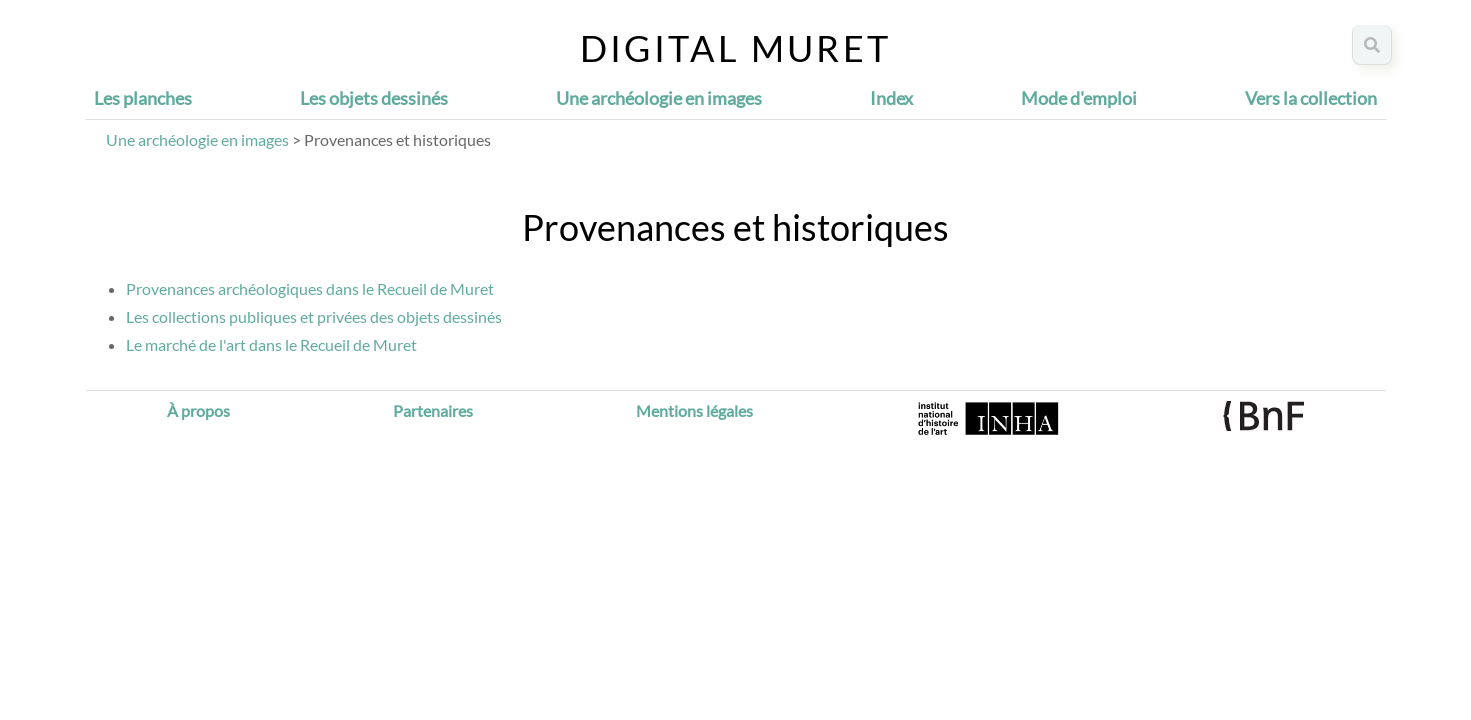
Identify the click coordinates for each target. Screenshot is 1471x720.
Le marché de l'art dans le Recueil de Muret (271, 344)
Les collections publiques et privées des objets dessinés (314, 316)
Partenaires (433, 410)
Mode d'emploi (1079, 98)
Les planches (143, 98)
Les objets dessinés (374, 98)
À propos (198, 410)
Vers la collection (1311, 98)
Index (891, 98)
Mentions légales (694, 410)
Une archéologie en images (659, 98)
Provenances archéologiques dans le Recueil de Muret (310, 288)
